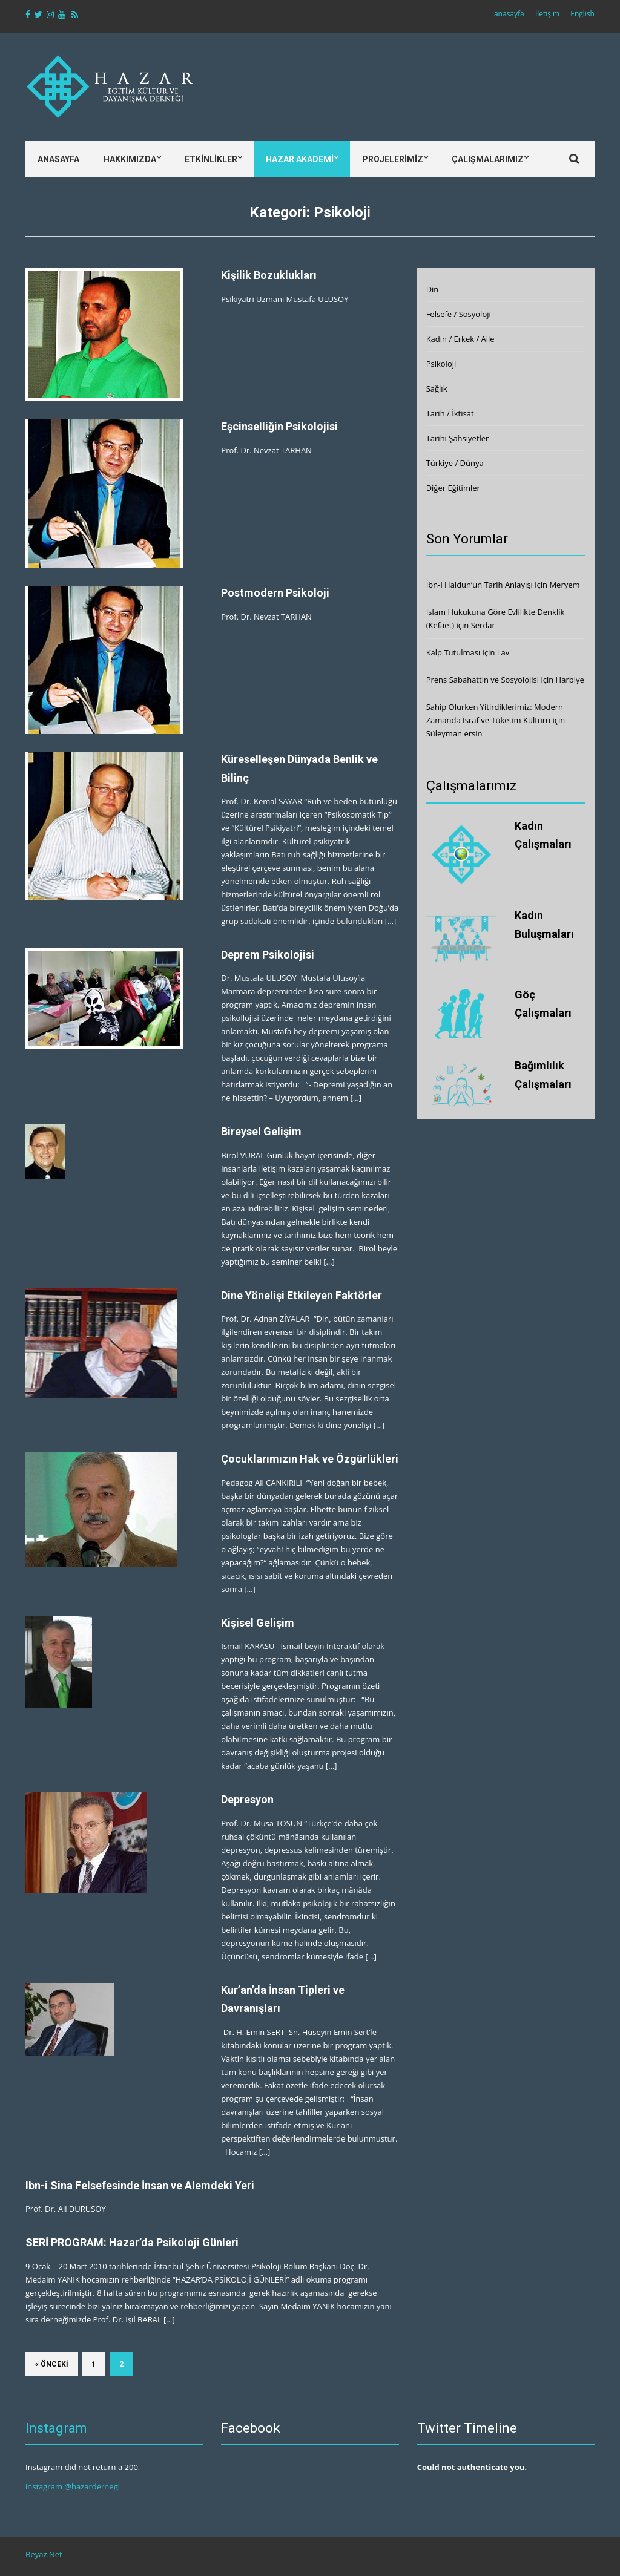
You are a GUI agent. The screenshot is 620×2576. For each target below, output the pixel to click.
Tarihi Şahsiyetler (457, 438)
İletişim (547, 13)
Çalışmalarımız (488, 159)
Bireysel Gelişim (261, 1131)
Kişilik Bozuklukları (269, 275)
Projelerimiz (392, 159)
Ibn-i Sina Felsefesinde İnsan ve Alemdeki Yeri (139, 2185)
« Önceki (51, 2364)
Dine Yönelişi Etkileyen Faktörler (301, 1295)
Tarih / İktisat (450, 413)
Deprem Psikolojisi (267, 954)
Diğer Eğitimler (453, 487)
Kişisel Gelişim (257, 1622)
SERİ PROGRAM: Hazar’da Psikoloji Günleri (132, 2242)
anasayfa (509, 13)
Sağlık (436, 388)
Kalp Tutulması (453, 652)
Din (432, 289)
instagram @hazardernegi (72, 2486)
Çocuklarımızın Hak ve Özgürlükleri (309, 1458)
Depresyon (247, 1799)
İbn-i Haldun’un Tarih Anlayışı (479, 584)
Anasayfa (58, 159)
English (582, 13)
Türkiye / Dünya (455, 462)
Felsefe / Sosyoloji (458, 314)
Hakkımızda (130, 159)
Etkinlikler (211, 159)
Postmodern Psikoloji (275, 592)
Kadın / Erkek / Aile (460, 338)
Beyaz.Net (43, 2554)
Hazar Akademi (300, 159)
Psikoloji (441, 363)
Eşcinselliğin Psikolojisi (279, 426)
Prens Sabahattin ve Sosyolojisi (482, 679)
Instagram (56, 2428)
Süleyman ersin (454, 733)
